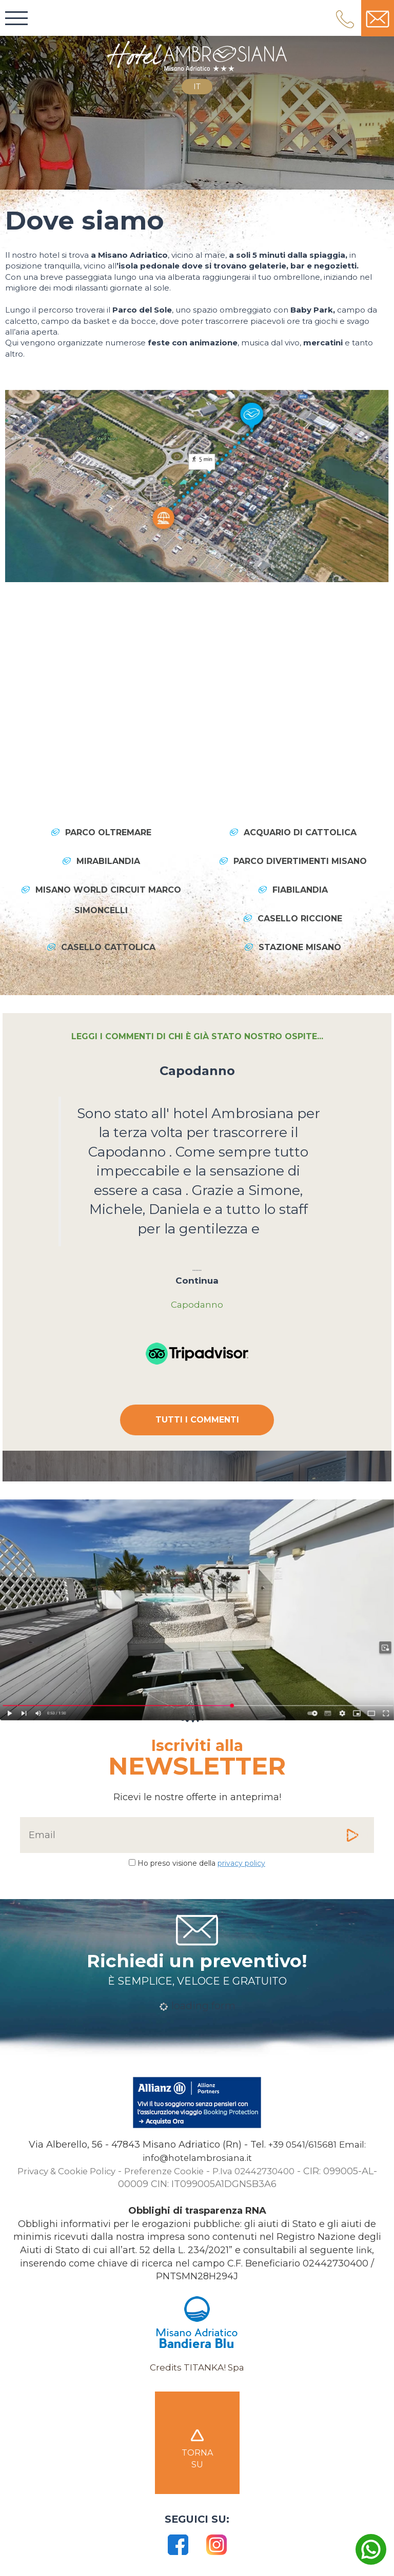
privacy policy (241, 1864)
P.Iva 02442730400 (261, 2173)
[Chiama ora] (301, 2147)
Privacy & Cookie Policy (60, 2173)
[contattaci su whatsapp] (371, 2553)
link (364, 2252)
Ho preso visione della (201, 1864)
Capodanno (197, 1071)
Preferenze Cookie (165, 2173)
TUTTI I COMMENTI (197, 1421)
